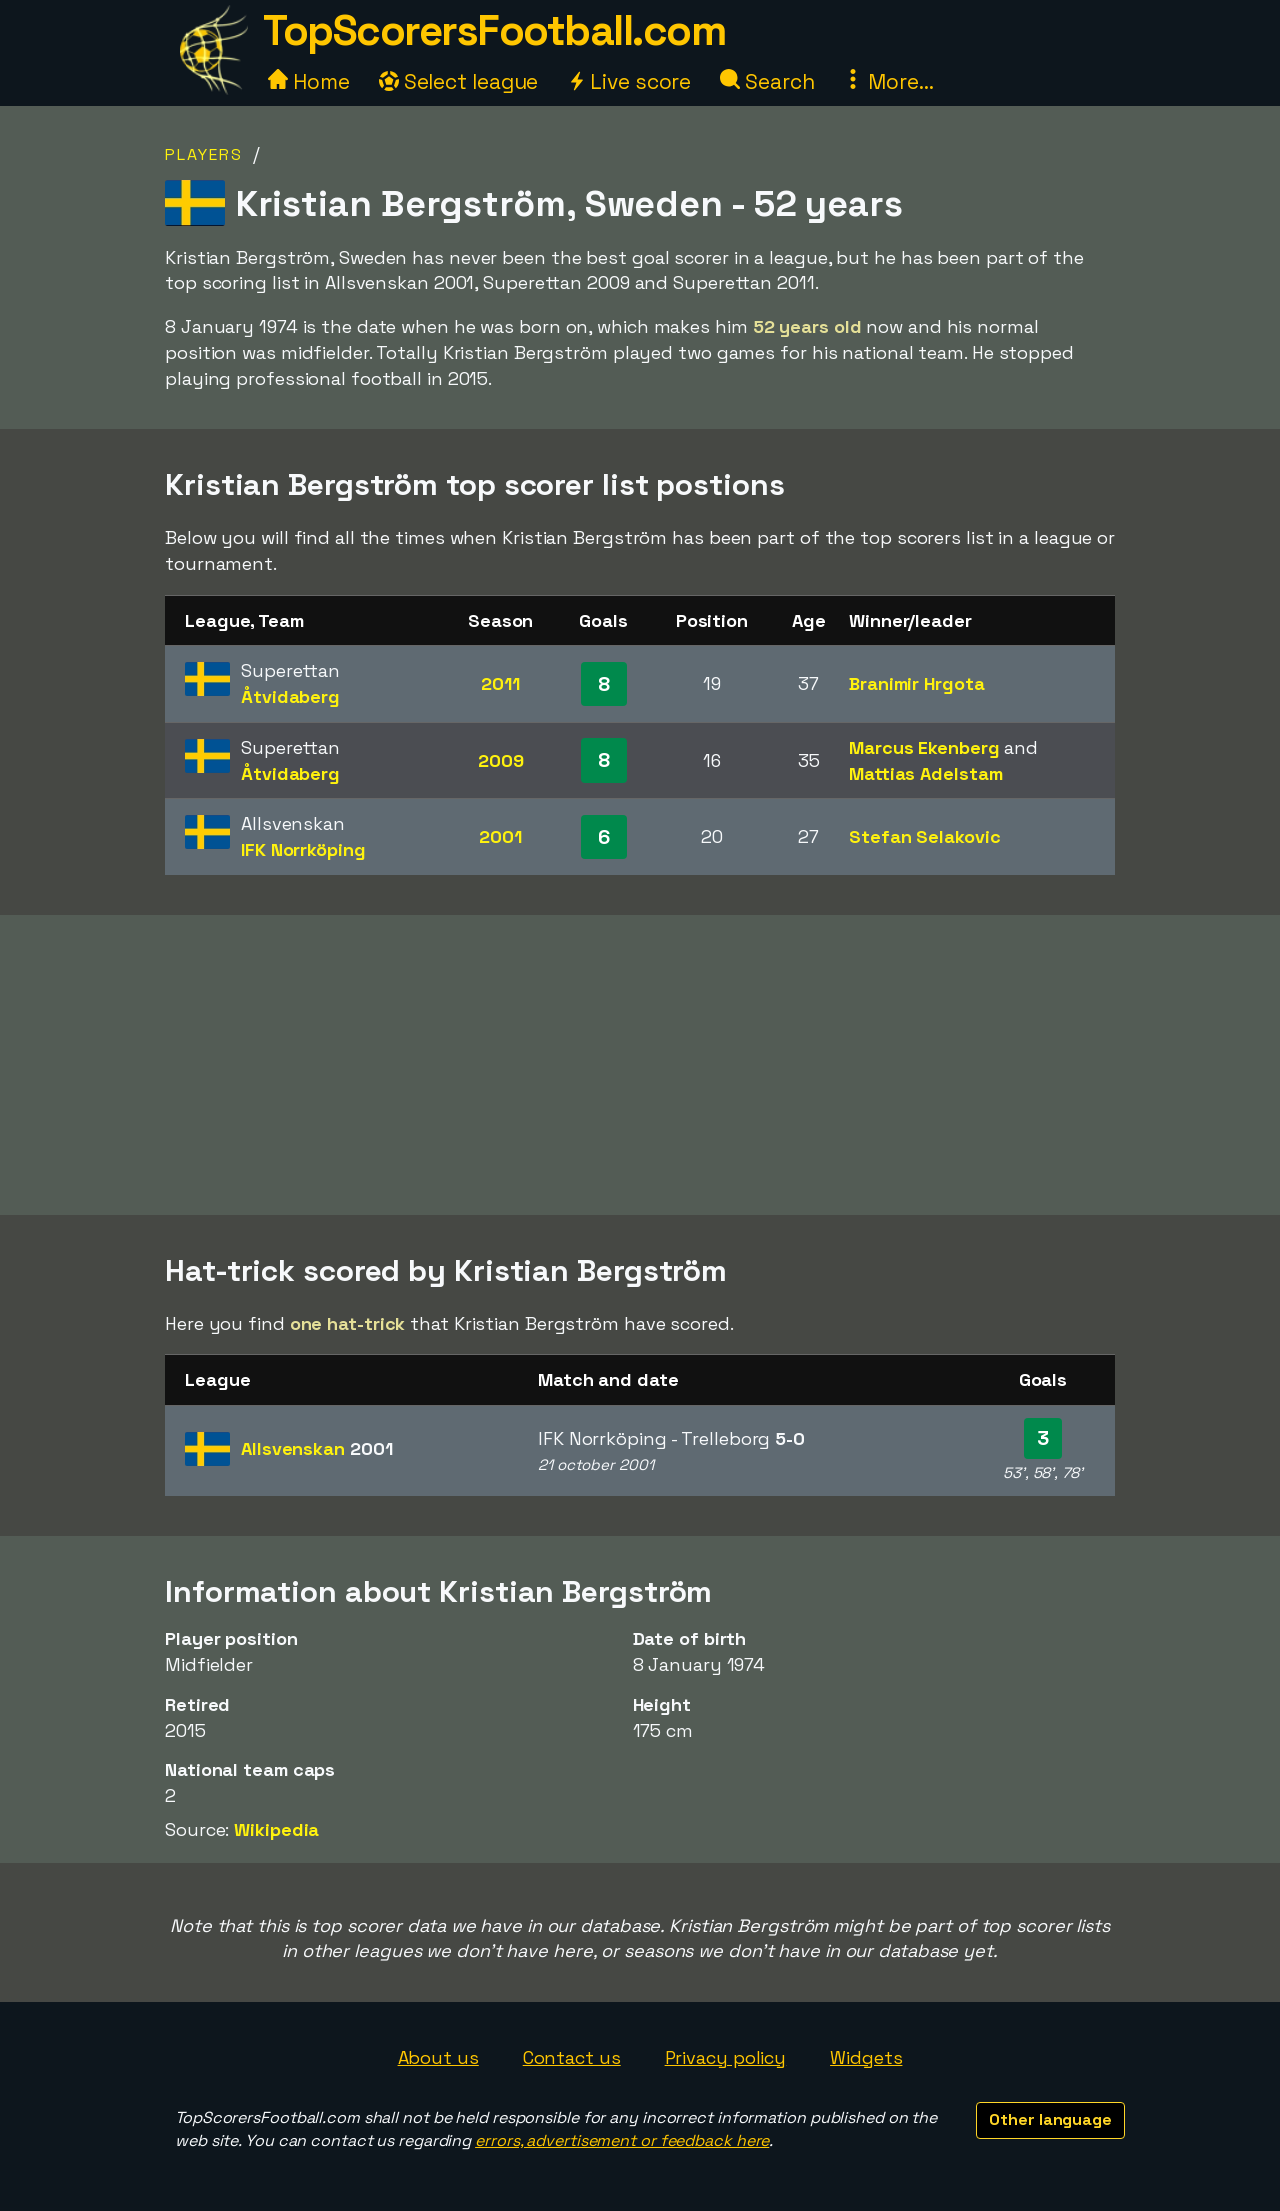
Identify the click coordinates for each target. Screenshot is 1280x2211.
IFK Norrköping (303, 849)
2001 (500, 836)
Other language (1050, 2119)
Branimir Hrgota (917, 683)
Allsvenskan (316, 1448)
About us (438, 2057)
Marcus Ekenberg (924, 747)
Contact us (572, 2057)
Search (767, 81)
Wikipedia (276, 1829)
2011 (500, 683)
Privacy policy (726, 2057)
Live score (629, 81)
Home (309, 81)
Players (204, 154)
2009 (501, 760)
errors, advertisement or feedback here (622, 2140)
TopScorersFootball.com (494, 30)
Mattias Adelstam (925, 773)
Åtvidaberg (290, 696)
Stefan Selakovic (924, 836)
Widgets (866, 2057)
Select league (459, 81)
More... (888, 81)
